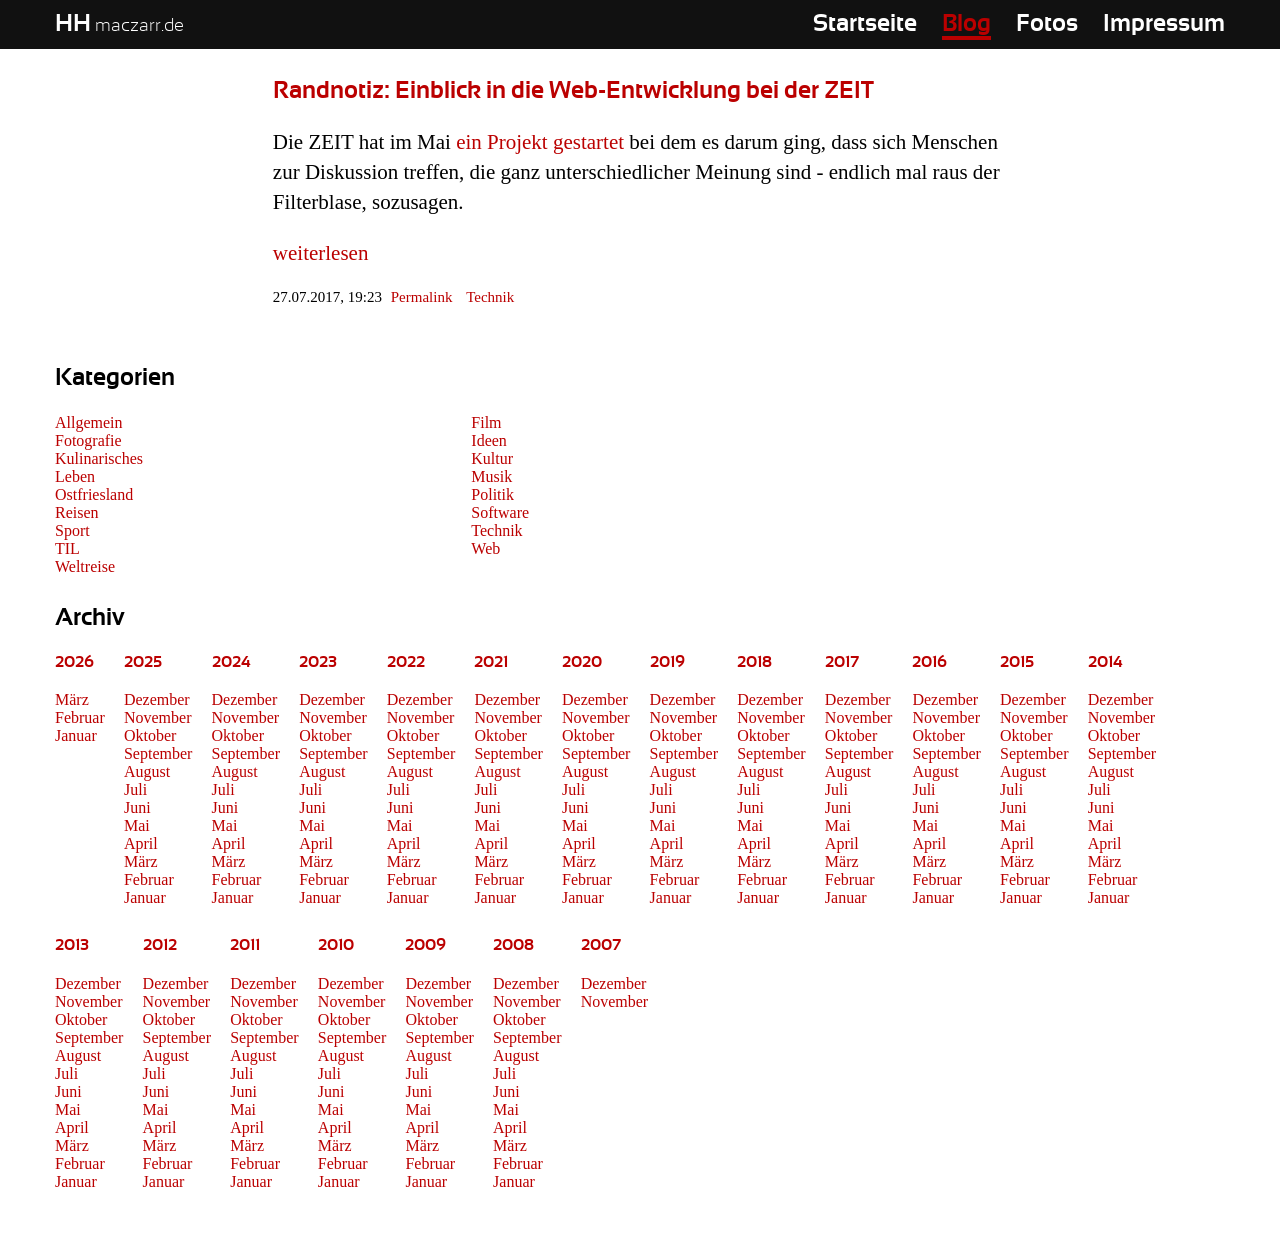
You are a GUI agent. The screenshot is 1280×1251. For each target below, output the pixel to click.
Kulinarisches (99, 458)
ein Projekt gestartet (540, 142)
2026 (74, 662)
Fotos (1047, 24)
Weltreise (85, 566)
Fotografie (88, 440)
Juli (135, 789)
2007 (601, 945)
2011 (245, 945)
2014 (1105, 662)
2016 (929, 662)
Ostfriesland (94, 494)
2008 (513, 945)
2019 (667, 662)
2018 (754, 662)
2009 (425, 945)
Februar (80, 717)
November (158, 717)
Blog (966, 24)
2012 (160, 945)
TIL (67, 548)
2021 (491, 662)
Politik (492, 494)
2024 (231, 662)
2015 (1017, 662)
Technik (490, 297)
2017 (842, 662)
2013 (72, 945)
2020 (582, 662)
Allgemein (89, 422)
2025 (143, 662)
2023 (318, 662)
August (147, 771)
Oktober (150, 735)
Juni (137, 807)
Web (485, 548)
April (141, 843)
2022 (406, 662)
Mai (137, 825)
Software (500, 512)
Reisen (77, 512)
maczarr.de (119, 26)
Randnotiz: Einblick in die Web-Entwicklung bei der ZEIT (573, 91)
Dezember (157, 699)
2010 (336, 945)
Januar (76, 735)
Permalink (422, 297)
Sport (72, 530)
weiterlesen (321, 253)
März (72, 699)
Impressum (1164, 24)
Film (486, 422)
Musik (491, 476)
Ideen (489, 440)
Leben (75, 476)
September (158, 753)
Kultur (492, 458)
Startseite (865, 24)
